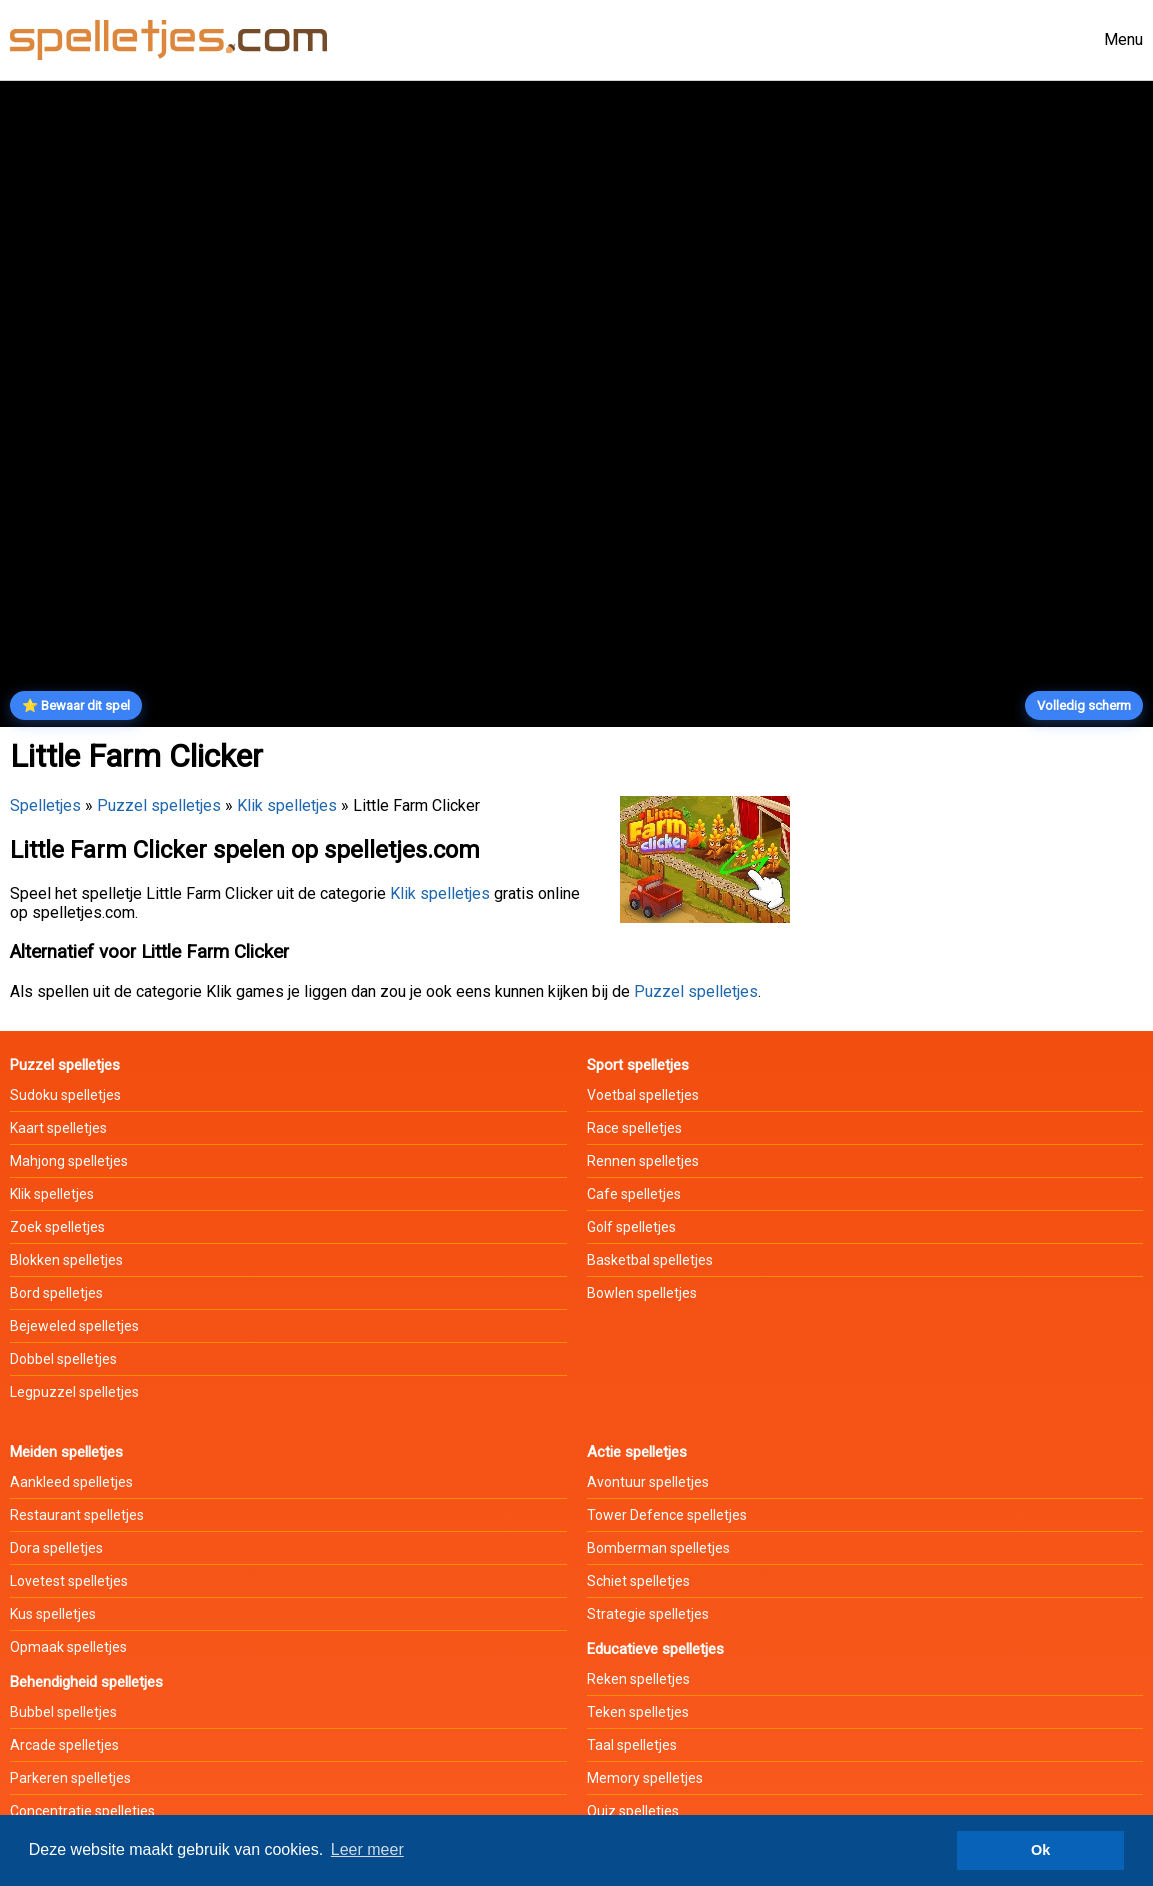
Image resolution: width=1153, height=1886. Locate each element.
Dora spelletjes (56, 1548)
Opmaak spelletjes (68, 1647)
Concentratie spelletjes (82, 1811)
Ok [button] (1040, 1850)
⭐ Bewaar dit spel (76, 705)
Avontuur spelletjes (648, 1482)
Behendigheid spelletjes (86, 1682)
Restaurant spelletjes (77, 1515)
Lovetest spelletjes (69, 1581)
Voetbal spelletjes (643, 1095)
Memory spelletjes (645, 1778)
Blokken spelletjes (66, 1260)
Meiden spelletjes (66, 1452)
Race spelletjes (634, 1128)
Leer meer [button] (367, 1849)
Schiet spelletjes (638, 1581)
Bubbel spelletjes (63, 1712)
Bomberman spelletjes (658, 1548)
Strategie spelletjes (648, 1614)
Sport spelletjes (638, 1065)
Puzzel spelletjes (159, 805)
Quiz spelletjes (633, 1811)
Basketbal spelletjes (650, 1260)
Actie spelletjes (637, 1452)
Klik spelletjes (287, 805)
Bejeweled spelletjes (74, 1326)
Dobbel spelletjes (63, 1359)
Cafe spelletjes (634, 1194)
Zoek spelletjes (57, 1227)
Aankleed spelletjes (71, 1482)
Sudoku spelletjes (65, 1095)
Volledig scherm (1084, 705)
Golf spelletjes (631, 1227)
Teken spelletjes (638, 1712)
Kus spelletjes (53, 1614)
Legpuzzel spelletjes (74, 1392)
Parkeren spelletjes (70, 1778)
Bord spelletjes (56, 1293)
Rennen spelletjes (643, 1161)
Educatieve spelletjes (655, 1649)
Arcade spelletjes (64, 1745)
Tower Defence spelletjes (667, 1515)
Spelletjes (45, 805)
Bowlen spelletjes (642, 1293)
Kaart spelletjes (58, 1128)
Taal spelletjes (632, 1745)
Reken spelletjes (638, 1679)
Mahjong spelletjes (69, 1161)
